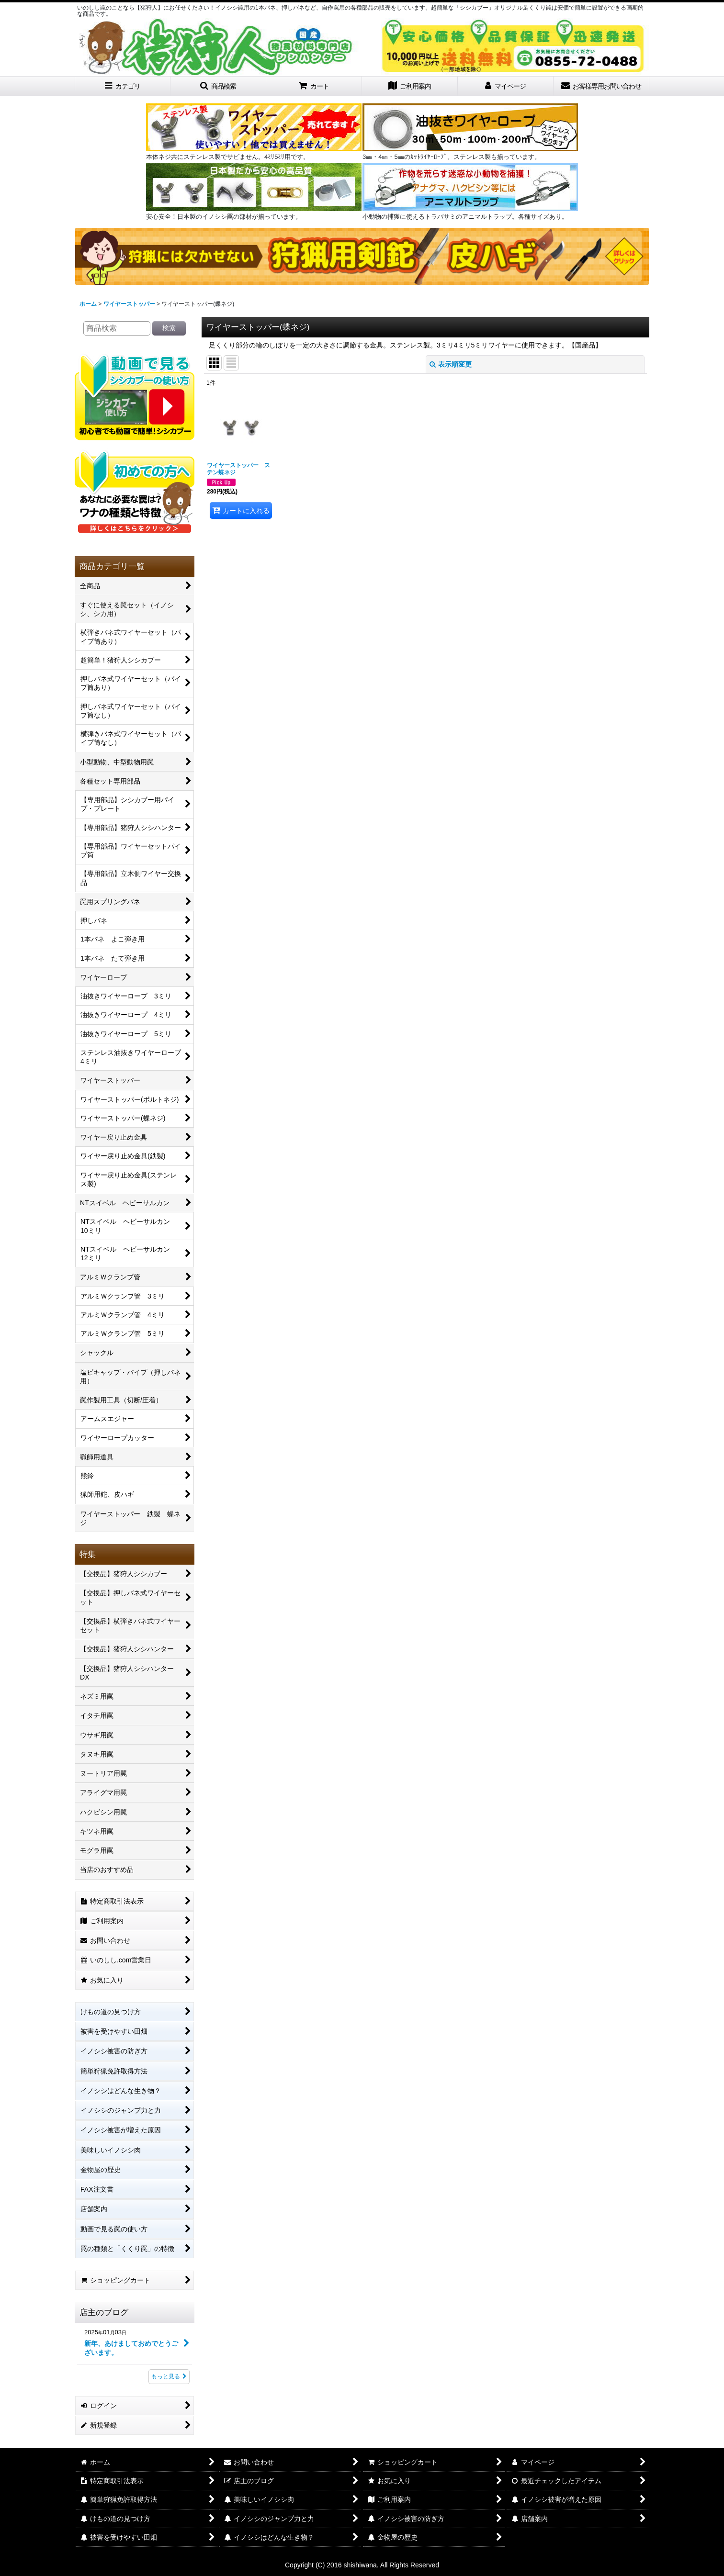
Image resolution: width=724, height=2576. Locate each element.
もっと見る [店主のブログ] (169, 2376)
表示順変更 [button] (451, 364)
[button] (218, 86)
